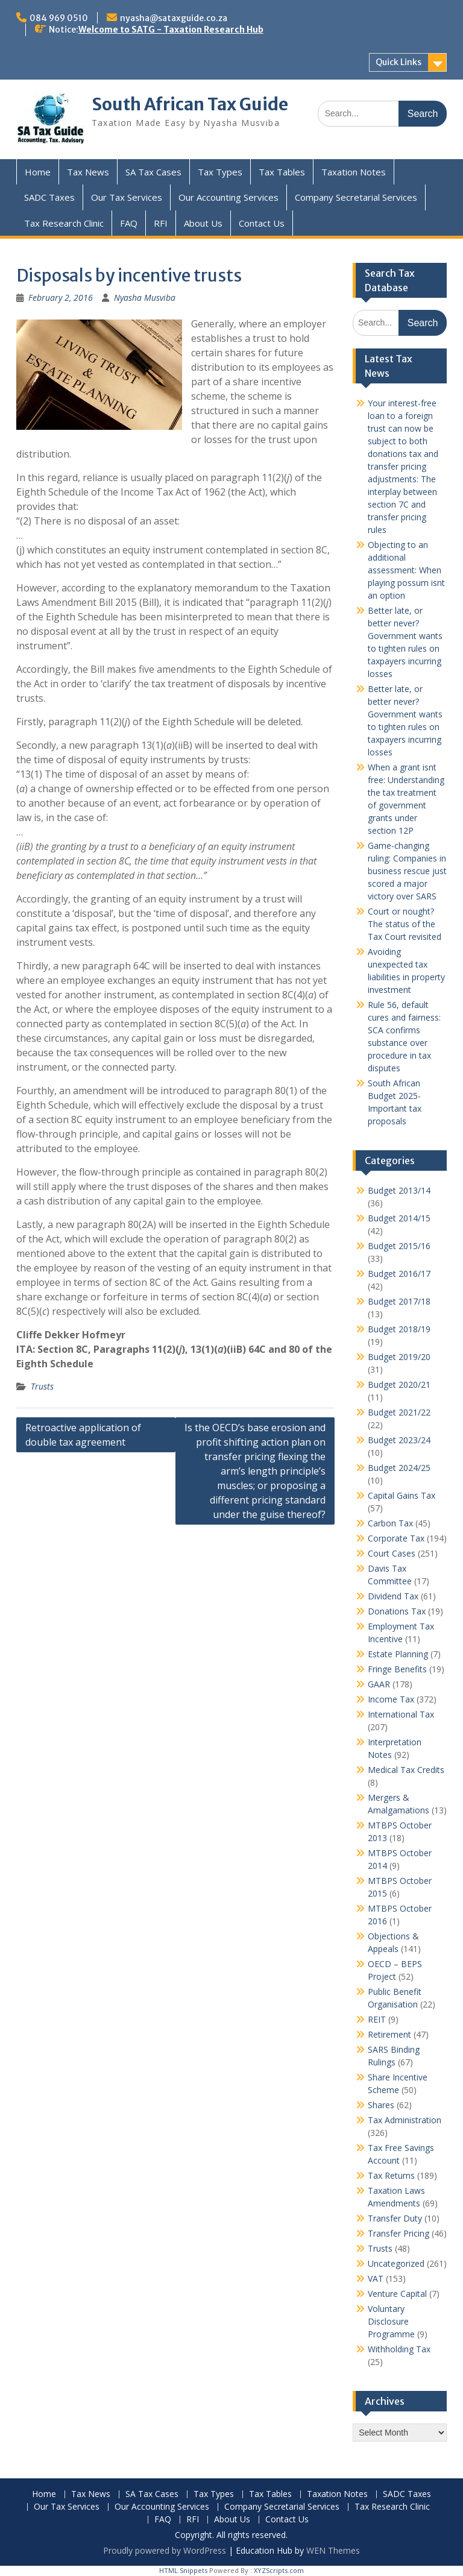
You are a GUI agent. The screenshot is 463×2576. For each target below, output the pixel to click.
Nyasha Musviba (144, 297)
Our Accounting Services (228, 197)
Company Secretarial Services (356, 197)
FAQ (128, 223)
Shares (381, 2105)
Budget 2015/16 (399, 1246)
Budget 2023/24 (399, 1440)
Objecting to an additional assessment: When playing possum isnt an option (406, 570)
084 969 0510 (59, 18)
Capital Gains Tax (401, 1495)
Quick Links (398, 62)
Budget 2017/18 (399, 1301)
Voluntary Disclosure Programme (391, 2321)
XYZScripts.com (279, 2570)
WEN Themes (333, 2550)
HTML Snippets (183, 2570)
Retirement (389, 2034)
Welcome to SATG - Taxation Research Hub (170, 29)
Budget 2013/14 (399, 1190)
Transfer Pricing (398, 2233)
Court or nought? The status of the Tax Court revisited (404, 923)
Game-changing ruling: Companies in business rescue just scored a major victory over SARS (407, 871)
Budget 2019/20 (399, 1356)
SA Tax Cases (153, 172)
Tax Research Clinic (64, 223)
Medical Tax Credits (406, 1769)
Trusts (42, 1386)
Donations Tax (397, 1611)
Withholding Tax (399, 2349)
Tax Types (220, 172)
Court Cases (391, 1553)
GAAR (379, 1684)
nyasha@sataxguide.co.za (173, 18)
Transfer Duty (395, 2218)
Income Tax (391, 1699)
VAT (375, 2278)
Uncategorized (396, 2263)
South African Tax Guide (190, 104)
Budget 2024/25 (399, 1467)
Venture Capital (397, 2293)
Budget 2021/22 (399, 1412)
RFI (161, 223)
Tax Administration (404, 2120)
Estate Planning (398, 1654)
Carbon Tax (390, 1523)
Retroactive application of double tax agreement (83, 1435)
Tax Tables (282, 172)
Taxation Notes (353, 172)
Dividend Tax (393, 1596)
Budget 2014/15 (399, 1218)
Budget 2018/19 (399, 1329)
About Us (203, 223)
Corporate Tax (396, 1538)
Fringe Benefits (397, 1669)
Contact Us (262, 223)
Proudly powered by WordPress (164, 2550)
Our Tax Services (126, 197)
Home (38, 172)
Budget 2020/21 (399, 1384)
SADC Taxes (49, 197)
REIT (377, 2019)
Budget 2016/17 (399, 1273)
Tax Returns (391, 2175)
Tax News (88, 172)
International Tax (401, 1714)
